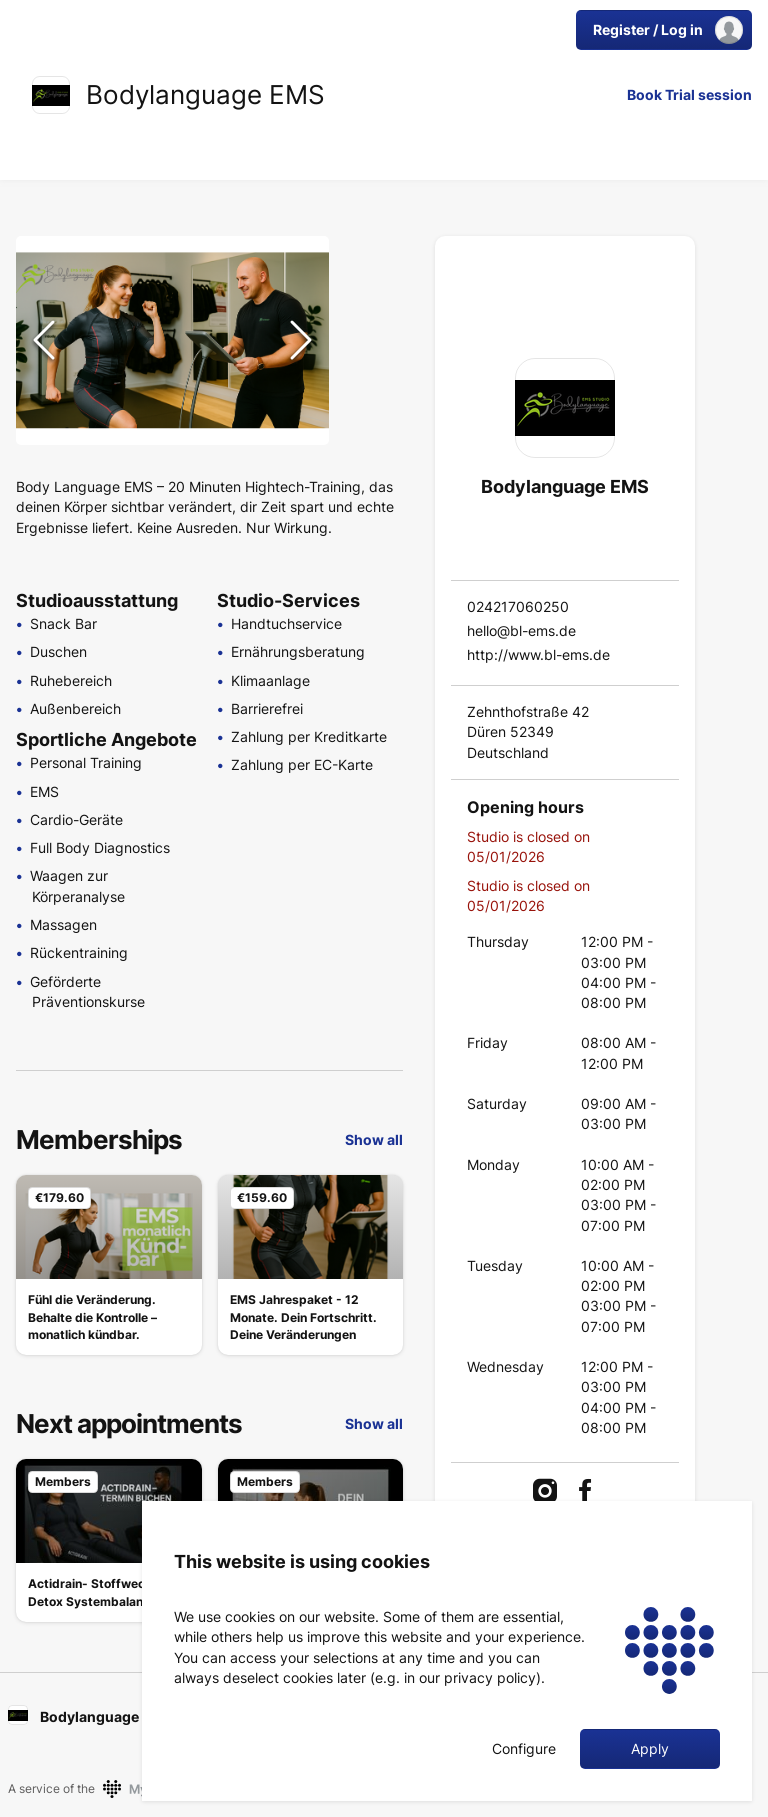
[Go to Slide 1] (370, 256)
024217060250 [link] (518, 606)
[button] (172, 340)
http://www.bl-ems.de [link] (538, 654)
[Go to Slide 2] (370, 304)
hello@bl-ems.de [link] (521, 630)
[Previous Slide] (44, 340)
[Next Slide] (301, 340)
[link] (51, 95)
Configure (524, 1749)
